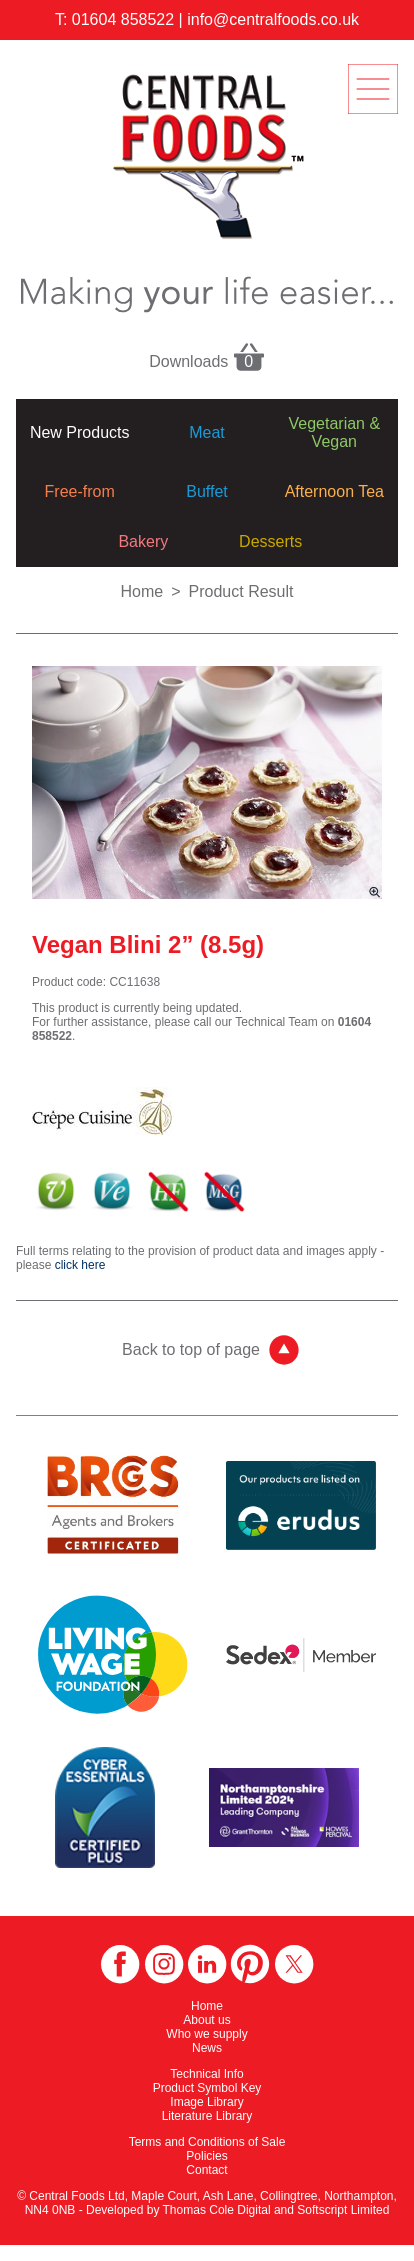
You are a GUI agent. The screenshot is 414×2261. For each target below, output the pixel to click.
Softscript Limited (343, 2210)
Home (142, 591)
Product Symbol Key (207, 2088)
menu (373, 89)
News (207, 2048)
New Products (80, 432)
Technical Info (206, 2074)
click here (80, 1265)
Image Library (206, 2102)
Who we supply (206, 2034)
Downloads (207, 356)
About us (206, 2020)
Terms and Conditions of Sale (207, 2142)
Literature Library (207, 2116)
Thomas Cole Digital (217, 2210)
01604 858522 (123, 19)
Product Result (241, 591)
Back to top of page (191, 1349)
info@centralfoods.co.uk (273, 19)
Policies (206, 2156)
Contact (206, 2170)
